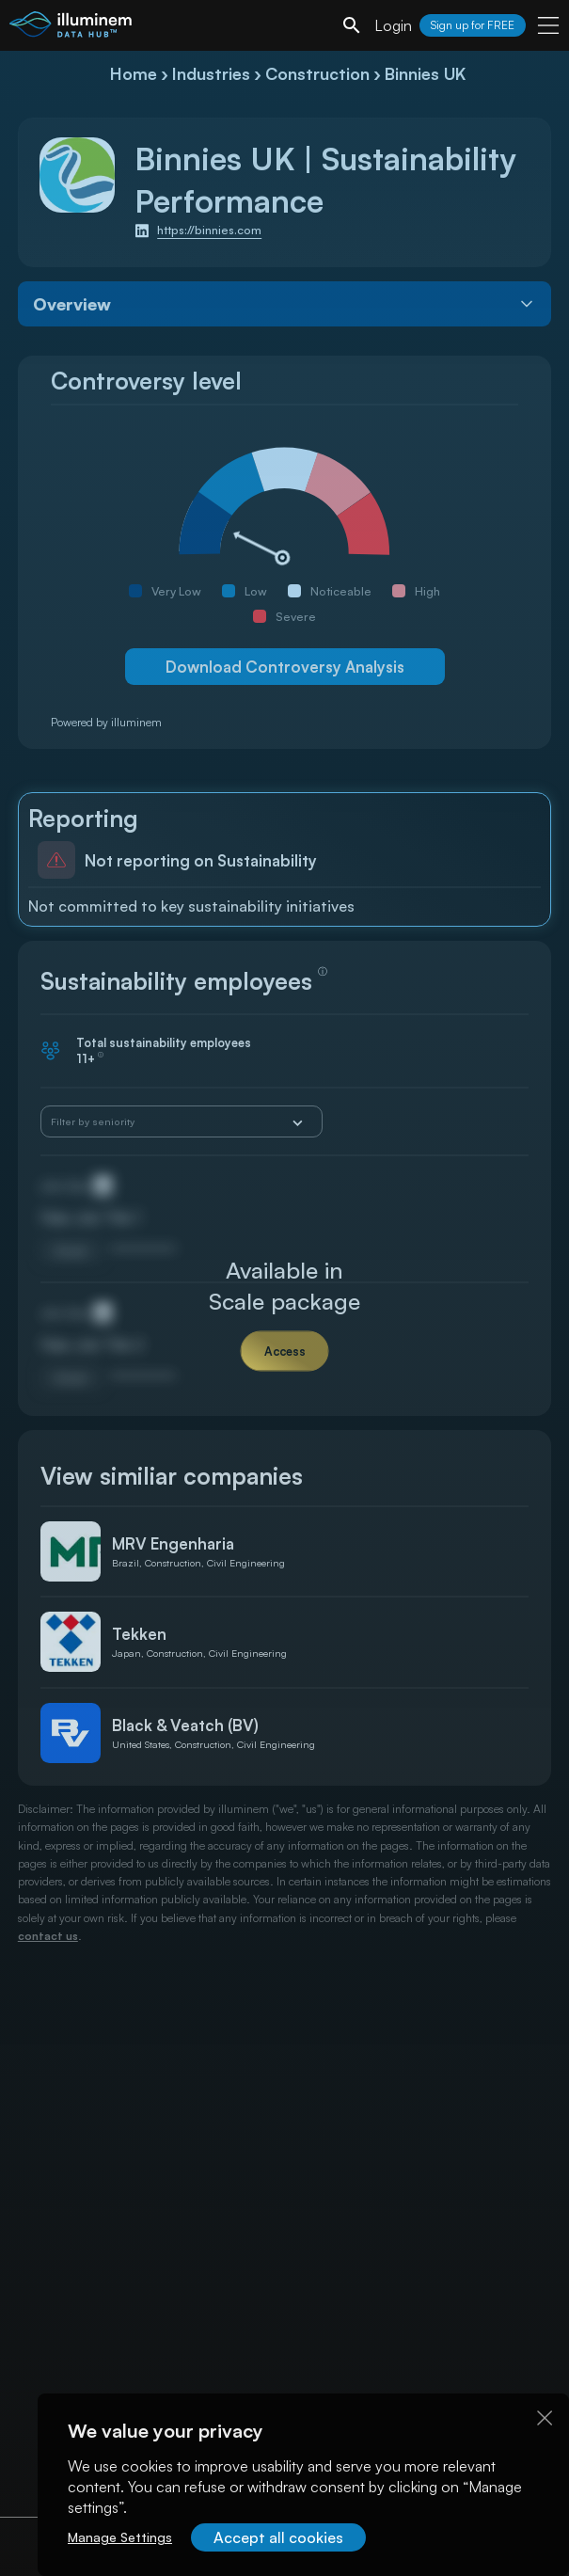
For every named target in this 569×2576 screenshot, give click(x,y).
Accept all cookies (278, 2537)
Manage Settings (120, 2537)
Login (393, 25)
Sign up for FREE (472, 25)
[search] (351, 25)
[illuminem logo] (70, 28)
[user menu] (548, 25)
